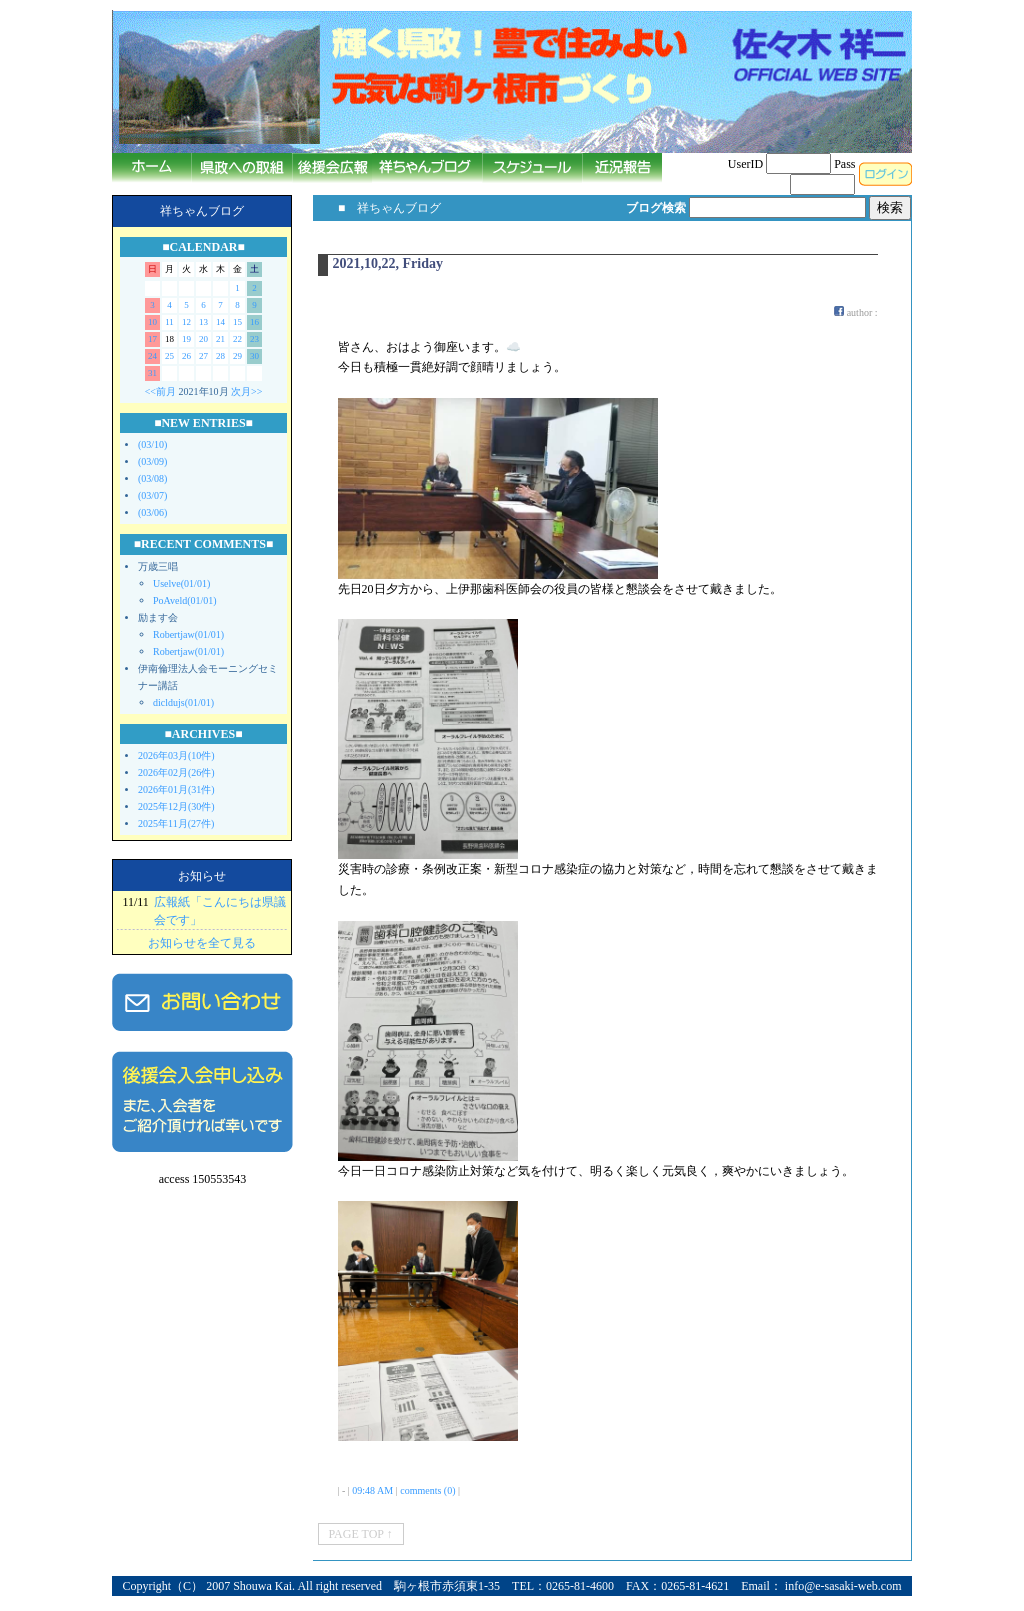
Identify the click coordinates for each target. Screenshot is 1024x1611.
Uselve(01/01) (181, 583)
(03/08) (152, 478)
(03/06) (152, 512)
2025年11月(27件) (176, 823)
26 (186, 356)
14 (220, 322)
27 (203, 356)
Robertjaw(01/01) (188, 634)
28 (220, 356)
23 (254, 339)
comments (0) (427, 1490)
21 (220, 339)
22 (237, 339)
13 (203, 322)
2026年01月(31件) (176, 789)
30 (254, 356)
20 (203, 339)
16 (254, 322)
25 (169, 356)
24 (152, 356)
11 (169, 322)
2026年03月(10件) (176, 755)
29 (237, 356)
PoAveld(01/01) (185, 600)
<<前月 (160, 391)
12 (186, 322)
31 (152, 373)
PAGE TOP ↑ (361, 1534)
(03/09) (152, 461)
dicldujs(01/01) (183, 702)
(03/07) (152, 495)
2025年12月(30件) (176, 806)
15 (237, 322)
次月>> (246, 391)
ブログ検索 (656, 208)
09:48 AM (372, 1490)
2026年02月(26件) (176, 772)
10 (152, 322)
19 (186, 339)
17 (152, 339)
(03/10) (152, 444)
